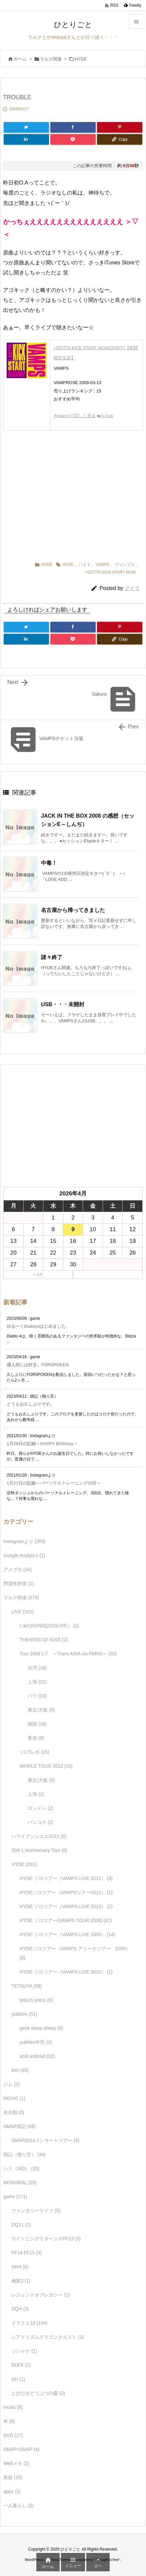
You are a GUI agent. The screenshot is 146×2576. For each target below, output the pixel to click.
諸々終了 (51, 957)
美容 (12, 2477)
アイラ (132, 588)
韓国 (37, 1724)
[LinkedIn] (26, 139)
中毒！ (49, 863)
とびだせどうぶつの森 (38, 2393)
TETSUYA (26, 1986)
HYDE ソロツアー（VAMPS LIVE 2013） (66, 1906)
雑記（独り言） (24, 2154)
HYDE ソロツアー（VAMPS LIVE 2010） (66, 1972)
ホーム (20, 59)
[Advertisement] (73, 494)
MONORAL (19, 2182)
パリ (37, 1696)
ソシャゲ (24, 2351)
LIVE (22, 1611)
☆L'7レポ (34, 1752)
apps (11, 2491)
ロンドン (40, 1808)
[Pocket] (73, 139)
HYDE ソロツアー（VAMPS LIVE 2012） (66, 1878)
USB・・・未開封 (62, 1004)
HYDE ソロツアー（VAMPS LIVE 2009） (67, 1934)
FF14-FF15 (26, 2252)
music (13, 2407)
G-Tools (107, 416)
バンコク (40, 1822)
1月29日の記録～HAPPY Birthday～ (42, 1443)
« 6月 (38, 1274)
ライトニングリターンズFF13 (46, 2238)
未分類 (13, 2112)
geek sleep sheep (41, 2028)
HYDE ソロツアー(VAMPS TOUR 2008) (66, 1920)
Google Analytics (24, 1555)
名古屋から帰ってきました (73, 910)
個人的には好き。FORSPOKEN (38, 1364)
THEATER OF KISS (44, 1639)
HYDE (81, 59)
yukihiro (24, 2014)
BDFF (21, 2365)
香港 (36, 1738)
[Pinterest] (119, 127)
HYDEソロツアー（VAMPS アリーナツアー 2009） (75, 1953)
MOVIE (14, 2098)
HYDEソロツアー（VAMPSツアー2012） (66, 1892)
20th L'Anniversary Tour (39, 1850)
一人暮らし (18, 2505)
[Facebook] (73, 127)
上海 (37, 1681)
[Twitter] (26, 127)
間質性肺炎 (18, 1583)
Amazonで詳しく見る (75, 415)
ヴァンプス (125, 564)
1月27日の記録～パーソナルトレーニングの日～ (54, 1483)
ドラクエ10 (29, 2323)
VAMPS (102, 564)
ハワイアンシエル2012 (38, 1836)
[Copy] (119, 139)
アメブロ (17, 1569)
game (15, 2196)
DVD (13, 2435)
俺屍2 (20, 2281)
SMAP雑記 (19, 2126)
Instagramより (24, 1541)
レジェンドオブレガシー (40, 2295)
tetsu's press (36, 2000)
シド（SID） (21, 2168)
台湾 (37, 1667)
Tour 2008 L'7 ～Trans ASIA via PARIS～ (68, 1653)
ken (19, 2070)
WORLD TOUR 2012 (46, 1766)
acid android (37, 2056)
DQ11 (21, 2224)
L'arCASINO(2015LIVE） (49, 1625)
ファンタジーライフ (35, 2210)
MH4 (19, 2266)
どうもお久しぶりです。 (30, 1404)
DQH (20, 2309)
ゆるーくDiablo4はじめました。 (38, 1326)
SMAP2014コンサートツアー (45, 2140)
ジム (11, 2084)
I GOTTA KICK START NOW (110, 572)
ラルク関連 (51, 59)
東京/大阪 (41, 1710)
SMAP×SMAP (21, 2449)
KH (18, 2379)
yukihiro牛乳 (36, 2042)
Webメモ (16, 2463)
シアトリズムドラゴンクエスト (47, 2337)
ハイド (85, 564)
